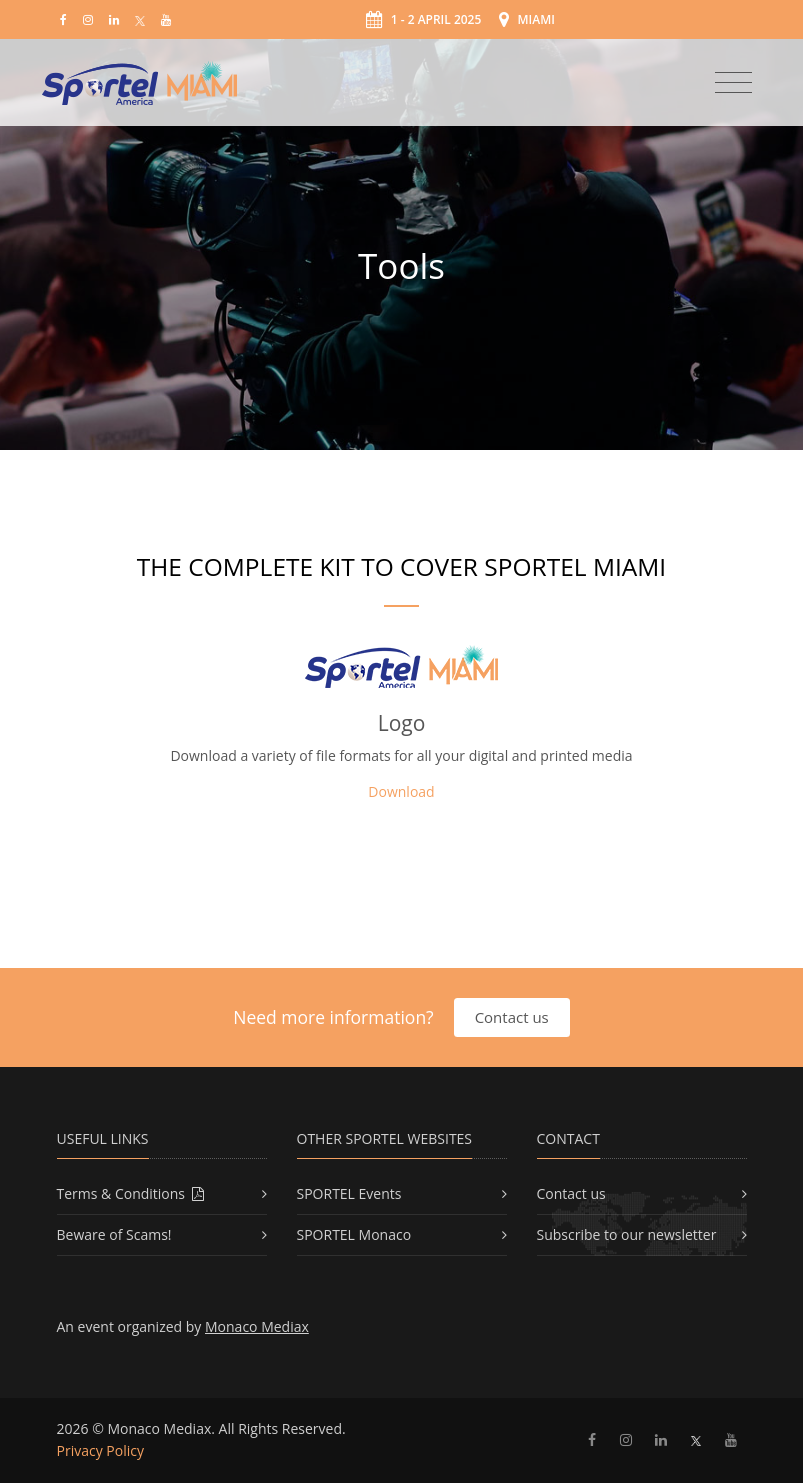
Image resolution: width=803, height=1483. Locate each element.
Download (401, 791)
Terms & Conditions (131, 1193)
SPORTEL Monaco (354, 1234)
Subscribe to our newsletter (627, 1234)
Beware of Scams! (114, 1234)
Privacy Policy (100, 1450)
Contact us (512, 1017)
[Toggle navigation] (733, 83)
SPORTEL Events (349, 1193)
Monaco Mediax (257, 1326)
